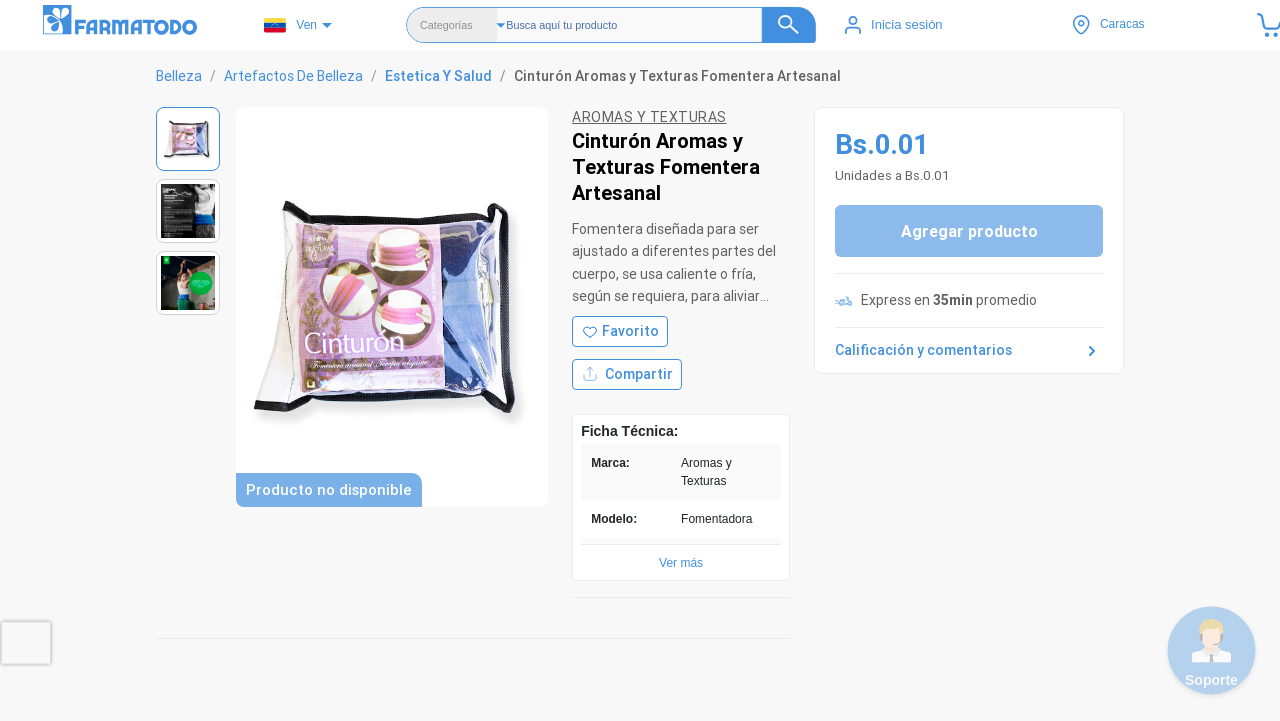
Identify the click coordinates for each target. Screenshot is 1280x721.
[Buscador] (661, 25)
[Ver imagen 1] (188, 139)
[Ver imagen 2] (188, 211)
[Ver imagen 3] (188, 283)
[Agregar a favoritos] (620, 331)
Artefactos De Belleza (293, 76)
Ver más (681, 563)
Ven (290, 25)
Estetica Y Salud (438, 76)
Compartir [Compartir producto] (627, 374)
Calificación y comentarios (969, 351)
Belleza (179, 76)
